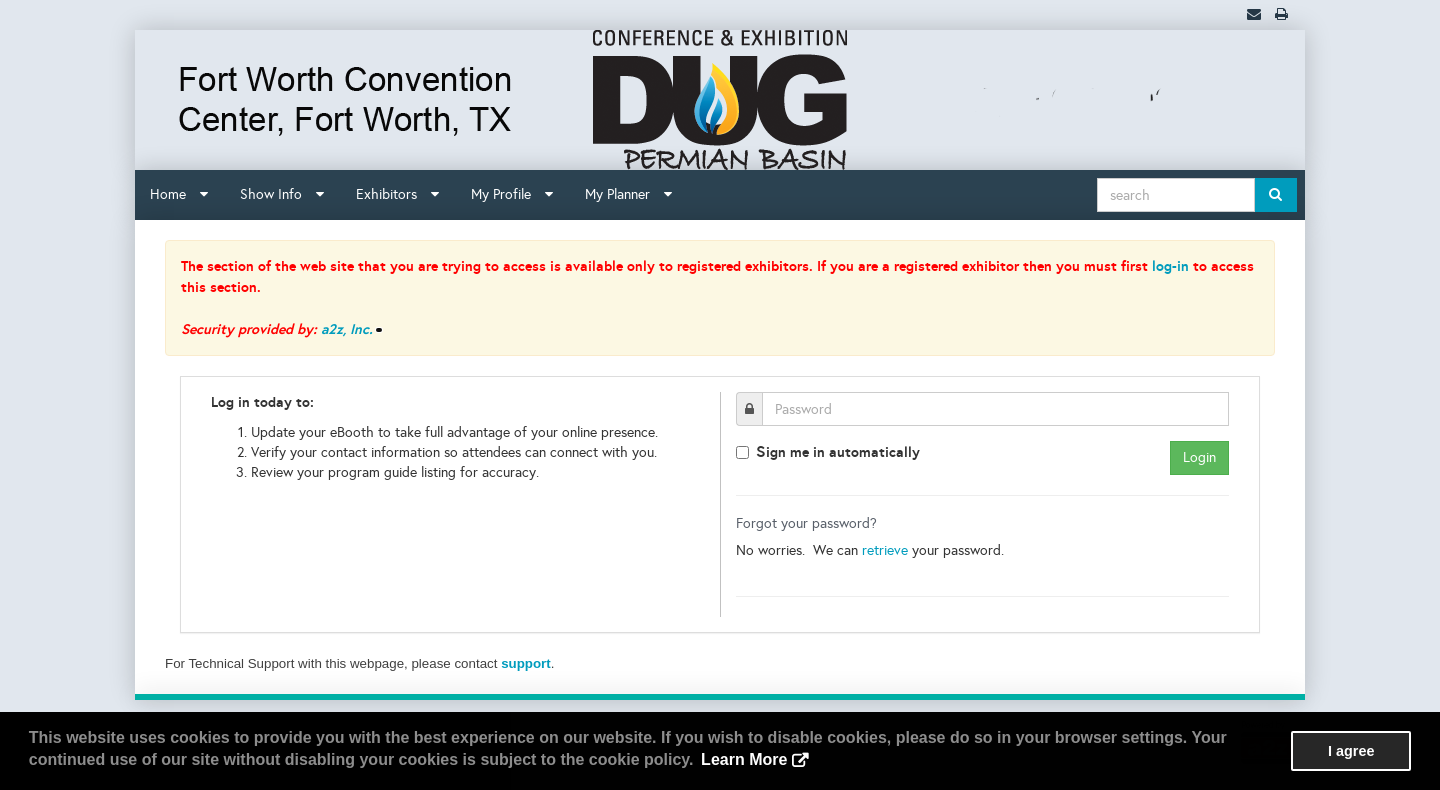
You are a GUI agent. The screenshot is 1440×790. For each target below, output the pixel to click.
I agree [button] (1351, 751)
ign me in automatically (838, 451)
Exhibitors (397, 194)
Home (179, 194)
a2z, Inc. (347, 329)
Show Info (282, 194)
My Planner (628, 194)
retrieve (885, 550)
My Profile (512, 194)
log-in (1170, 266)
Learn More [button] (744, 759)
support (526, 663)
